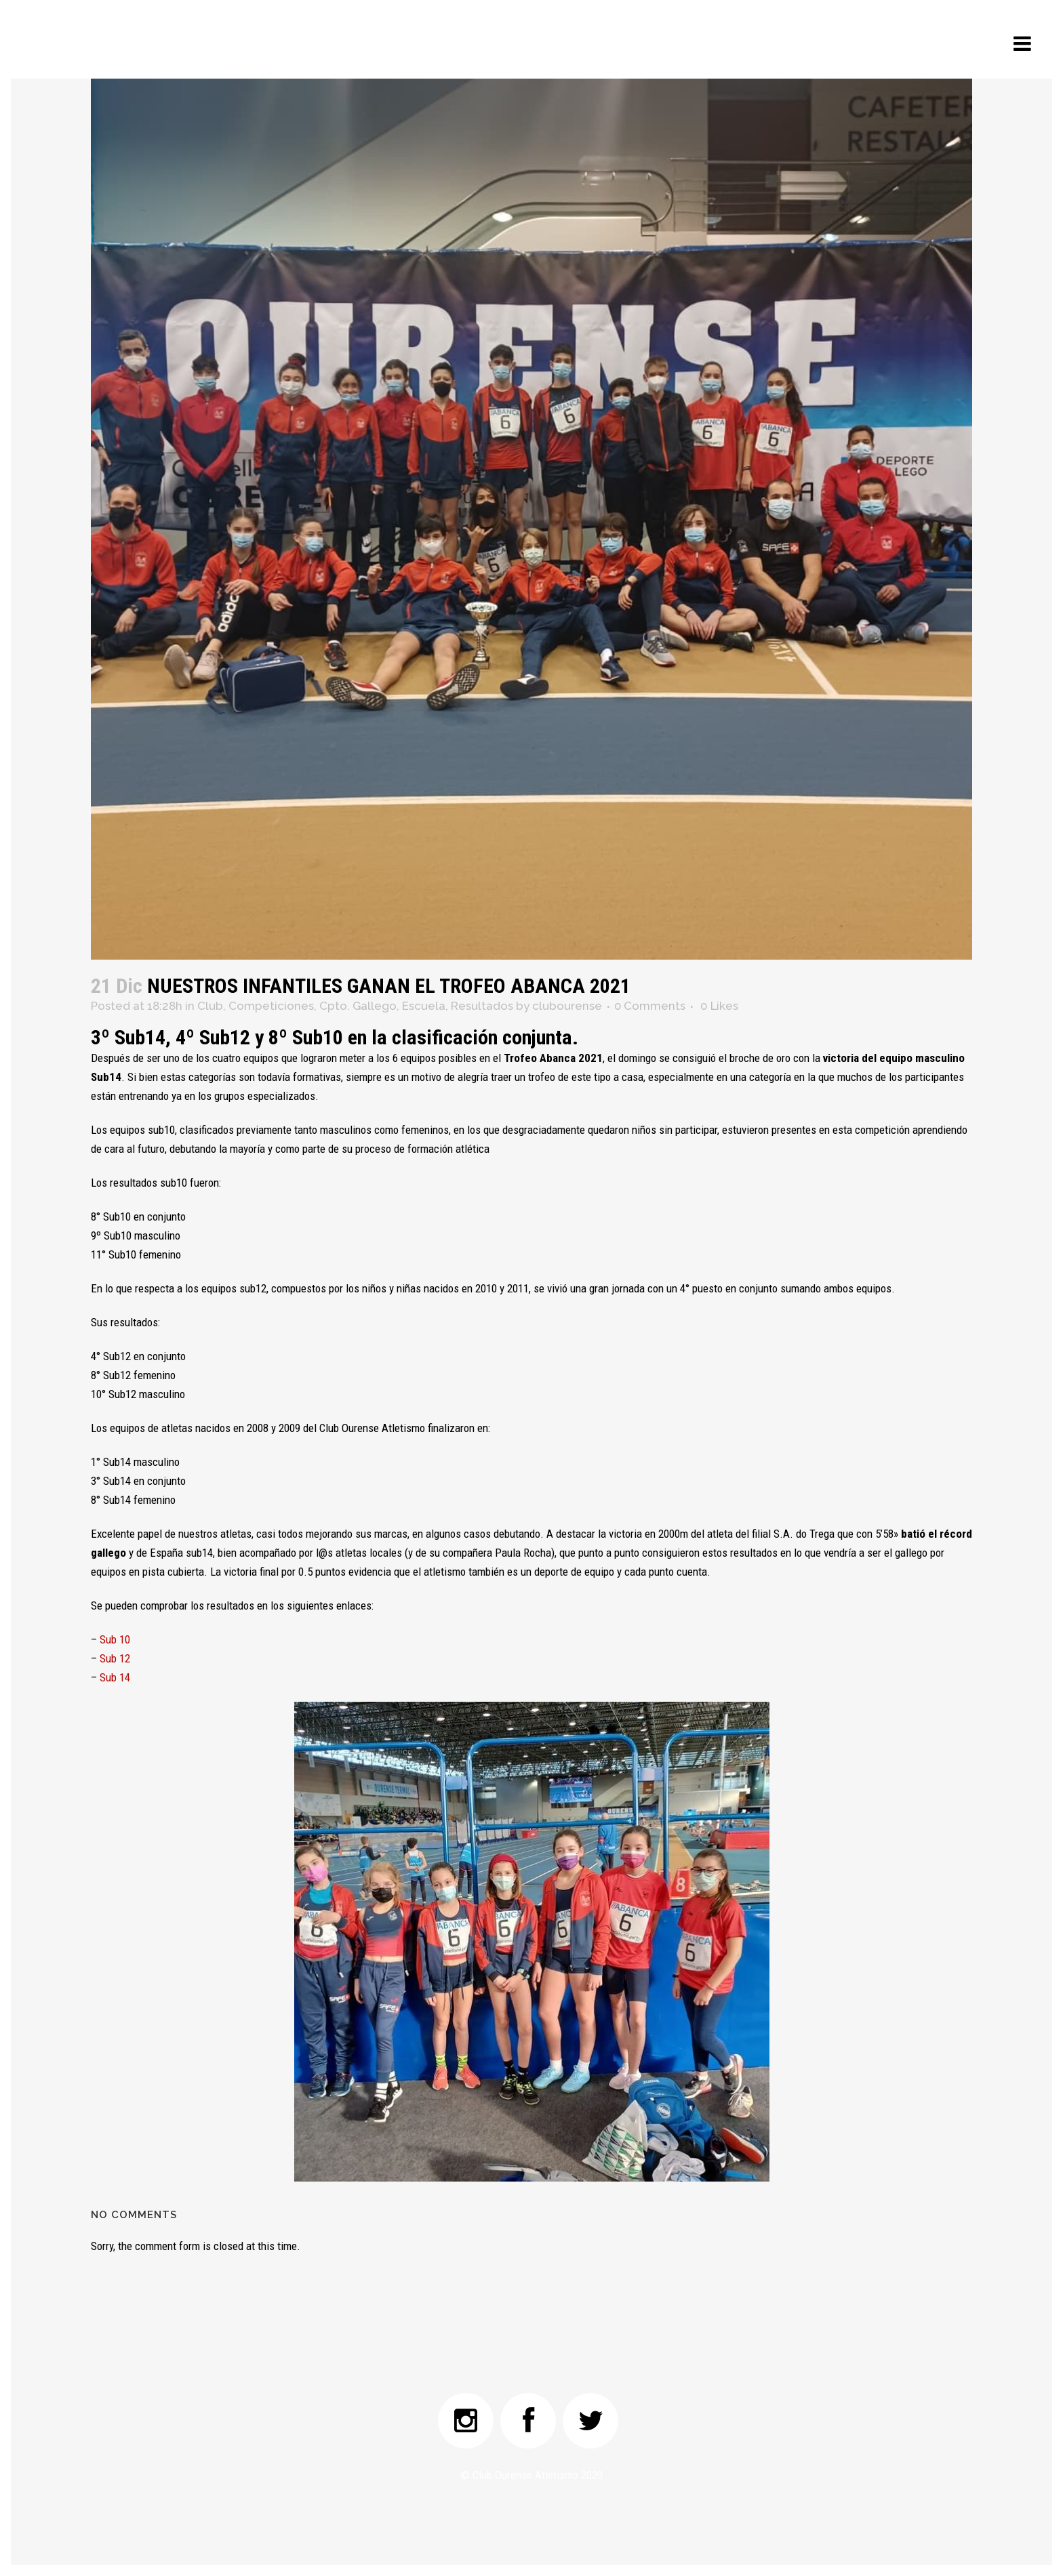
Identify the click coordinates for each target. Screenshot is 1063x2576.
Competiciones (271, 1006)
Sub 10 (115, 1639)
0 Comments (649, 1006)
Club (210, 1006)
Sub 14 (115, 1677)
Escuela (423, 1006)
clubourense (567, 1006)
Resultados (482, 1006)
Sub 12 (115, 1658)
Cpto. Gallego (358, 1006)
